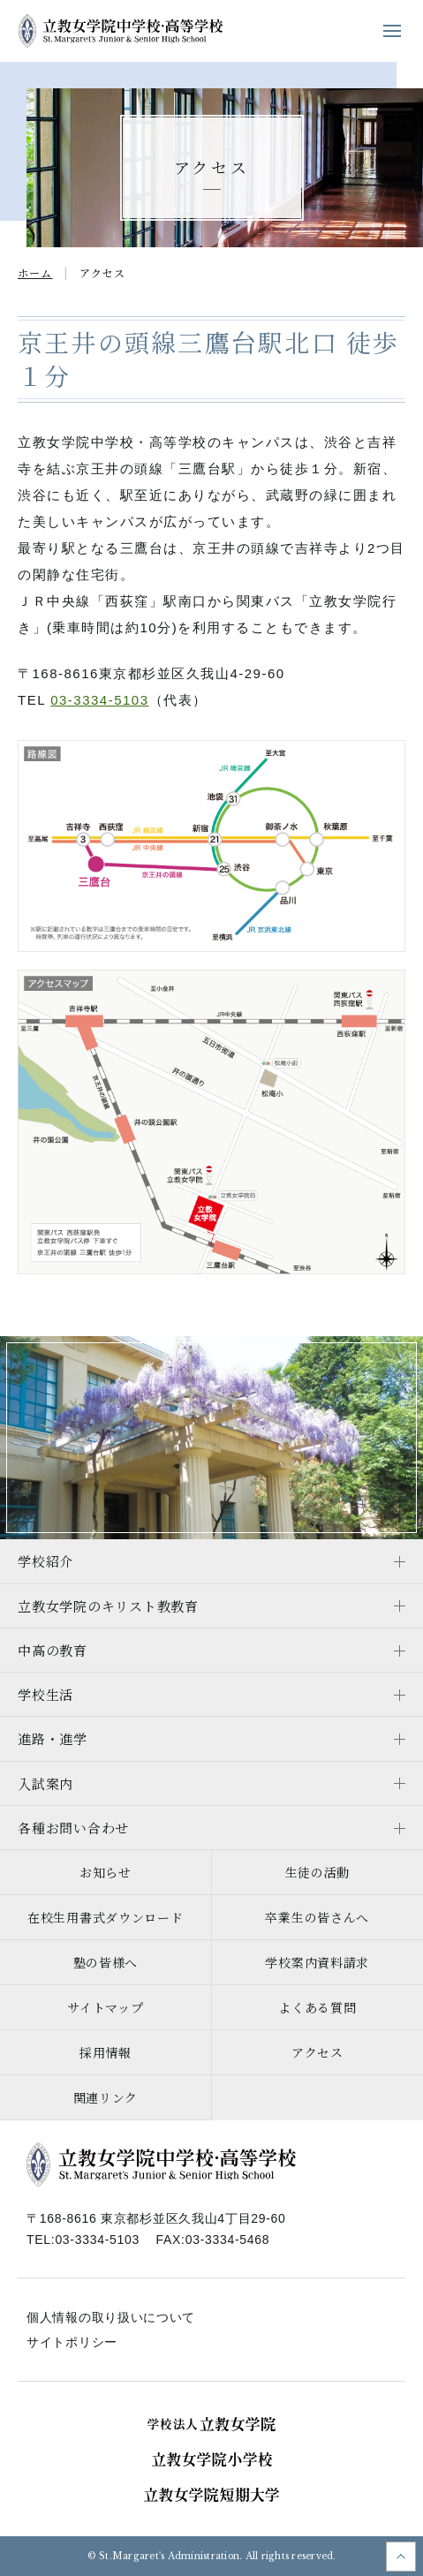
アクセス (317, 2052)
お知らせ (105, 1872)
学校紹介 (45, 1561)
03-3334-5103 (99, 699)
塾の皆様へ (106, 1962)
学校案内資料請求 (317, 1962)
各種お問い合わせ (73, 1827)
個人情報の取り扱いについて (110, 2317)
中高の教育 (52, 1650)
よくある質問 (317, 2007)
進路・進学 (52, 1738)
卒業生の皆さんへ (317, 1917)
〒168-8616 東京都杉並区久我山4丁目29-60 (156, 2218)
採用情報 (105, 2052)
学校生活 (45, 1694)
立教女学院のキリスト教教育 (108, 1606)
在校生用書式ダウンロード (105, 1917)
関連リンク (106, 2097)
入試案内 (45, 1783)
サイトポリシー (71, 2342)
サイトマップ (105, 2007)
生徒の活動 (318, 1872)
